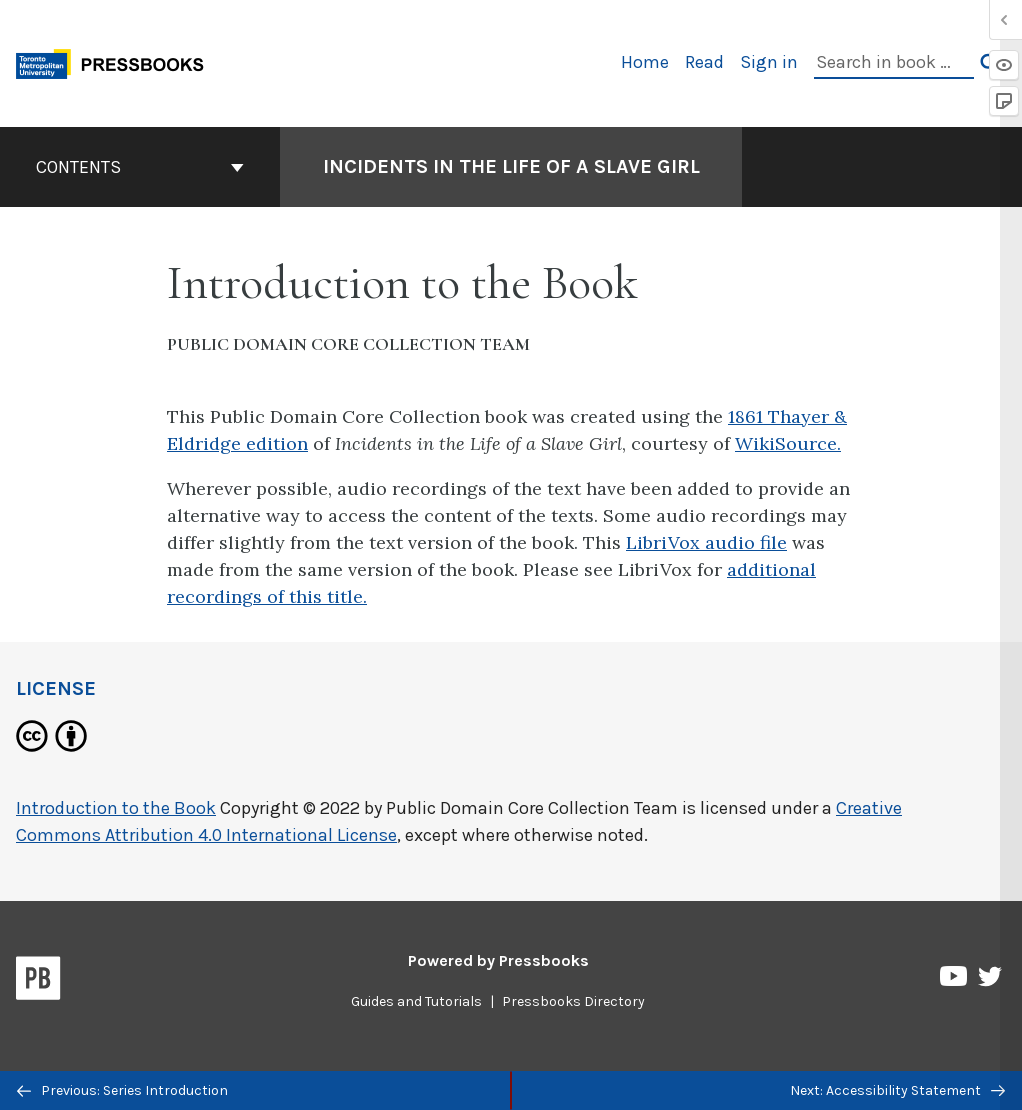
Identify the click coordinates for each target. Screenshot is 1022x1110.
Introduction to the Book (116, 808)
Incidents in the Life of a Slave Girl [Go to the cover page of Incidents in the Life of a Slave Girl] (511, 166)
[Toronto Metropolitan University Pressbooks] (117, 61)
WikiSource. (788, 443)
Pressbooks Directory (573, 1001)
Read (704, 62)
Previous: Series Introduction (122, 1090)
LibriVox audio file (706, 542)
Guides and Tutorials (416, 1001)
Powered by (498, 960)
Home (645, 62)
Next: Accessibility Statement (897, 1090)
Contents (140, 167)
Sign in (769, 62)
